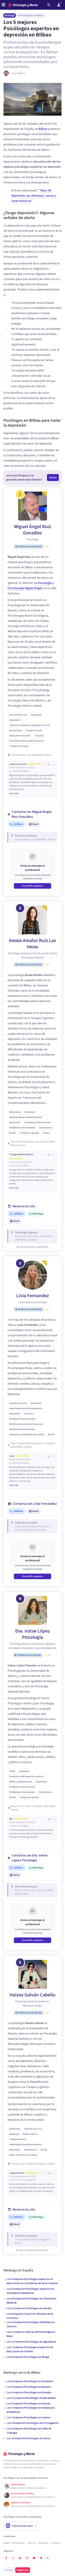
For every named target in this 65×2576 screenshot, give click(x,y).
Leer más (14, 793)
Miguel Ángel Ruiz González (32, 529)
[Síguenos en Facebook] (6, 2558)
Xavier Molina (17, 73)
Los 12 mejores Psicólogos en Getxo (29, 2438)
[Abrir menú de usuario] (58, 4)
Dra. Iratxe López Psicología (32, 1634)
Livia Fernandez (32, 1295)
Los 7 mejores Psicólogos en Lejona (28, 2417)
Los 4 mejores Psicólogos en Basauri (29, 2387)
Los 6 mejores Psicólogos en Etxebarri (30, 2381)
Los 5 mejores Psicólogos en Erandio (29, 2392)
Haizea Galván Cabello (32, 1994)
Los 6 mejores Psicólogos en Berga (28, 2357)
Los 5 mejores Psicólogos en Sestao (29, 2403)
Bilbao (43, 129)
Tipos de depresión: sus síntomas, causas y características (33, 195)
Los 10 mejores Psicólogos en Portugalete (32, 2423)
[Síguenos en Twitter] (13, 2558)
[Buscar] (48, 4)
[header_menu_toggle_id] (3, 4)
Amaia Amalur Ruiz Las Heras (32, 943)
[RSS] (48, 2558)
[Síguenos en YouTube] (34, 2558)
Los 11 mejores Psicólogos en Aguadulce (31, 2342)
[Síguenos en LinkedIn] (20, 2558)
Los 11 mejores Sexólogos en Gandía (29, 2308)
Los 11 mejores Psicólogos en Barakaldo (31, 2398)
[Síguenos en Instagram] (27, 2558)
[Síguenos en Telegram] (41, 2558)
